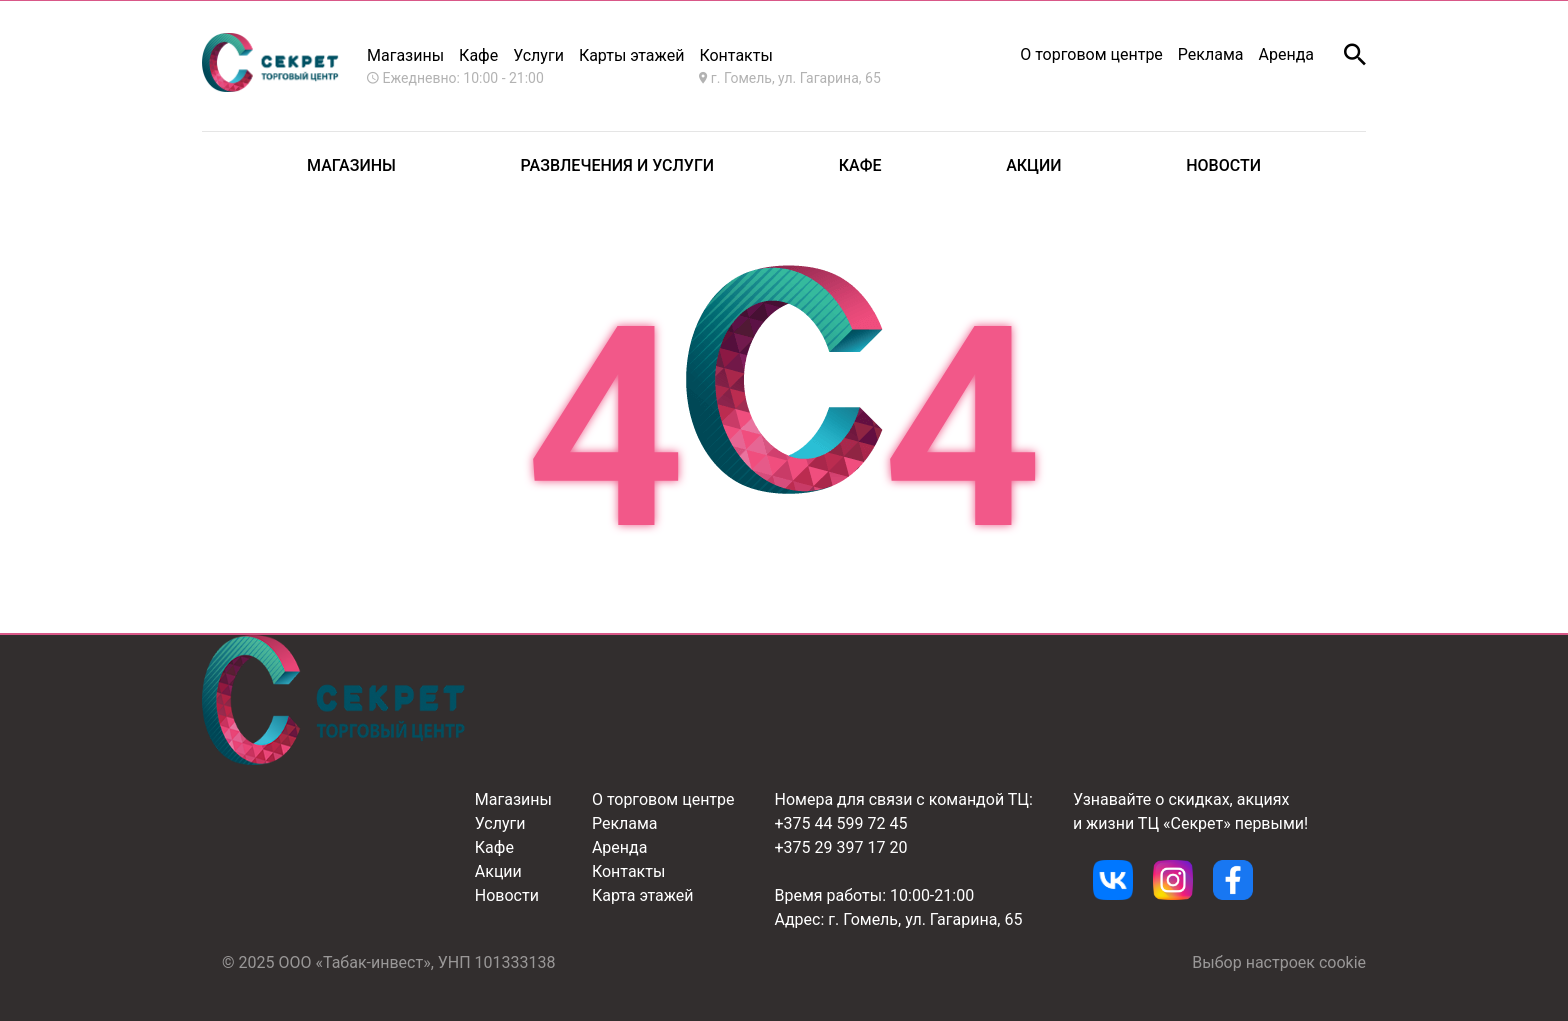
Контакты (628, 871)
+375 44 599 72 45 (841, 823)
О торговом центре (1091, 54)
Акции (1033, 165)
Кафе (478, 55)
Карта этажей (643, 895)
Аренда (1287, 54)
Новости (1223, 165)
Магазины (405, 55)
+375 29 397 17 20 (841, 847)
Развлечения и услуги (618, 165)
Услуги (538, 55)
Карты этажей (632, 55)
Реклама (1211, 54)
